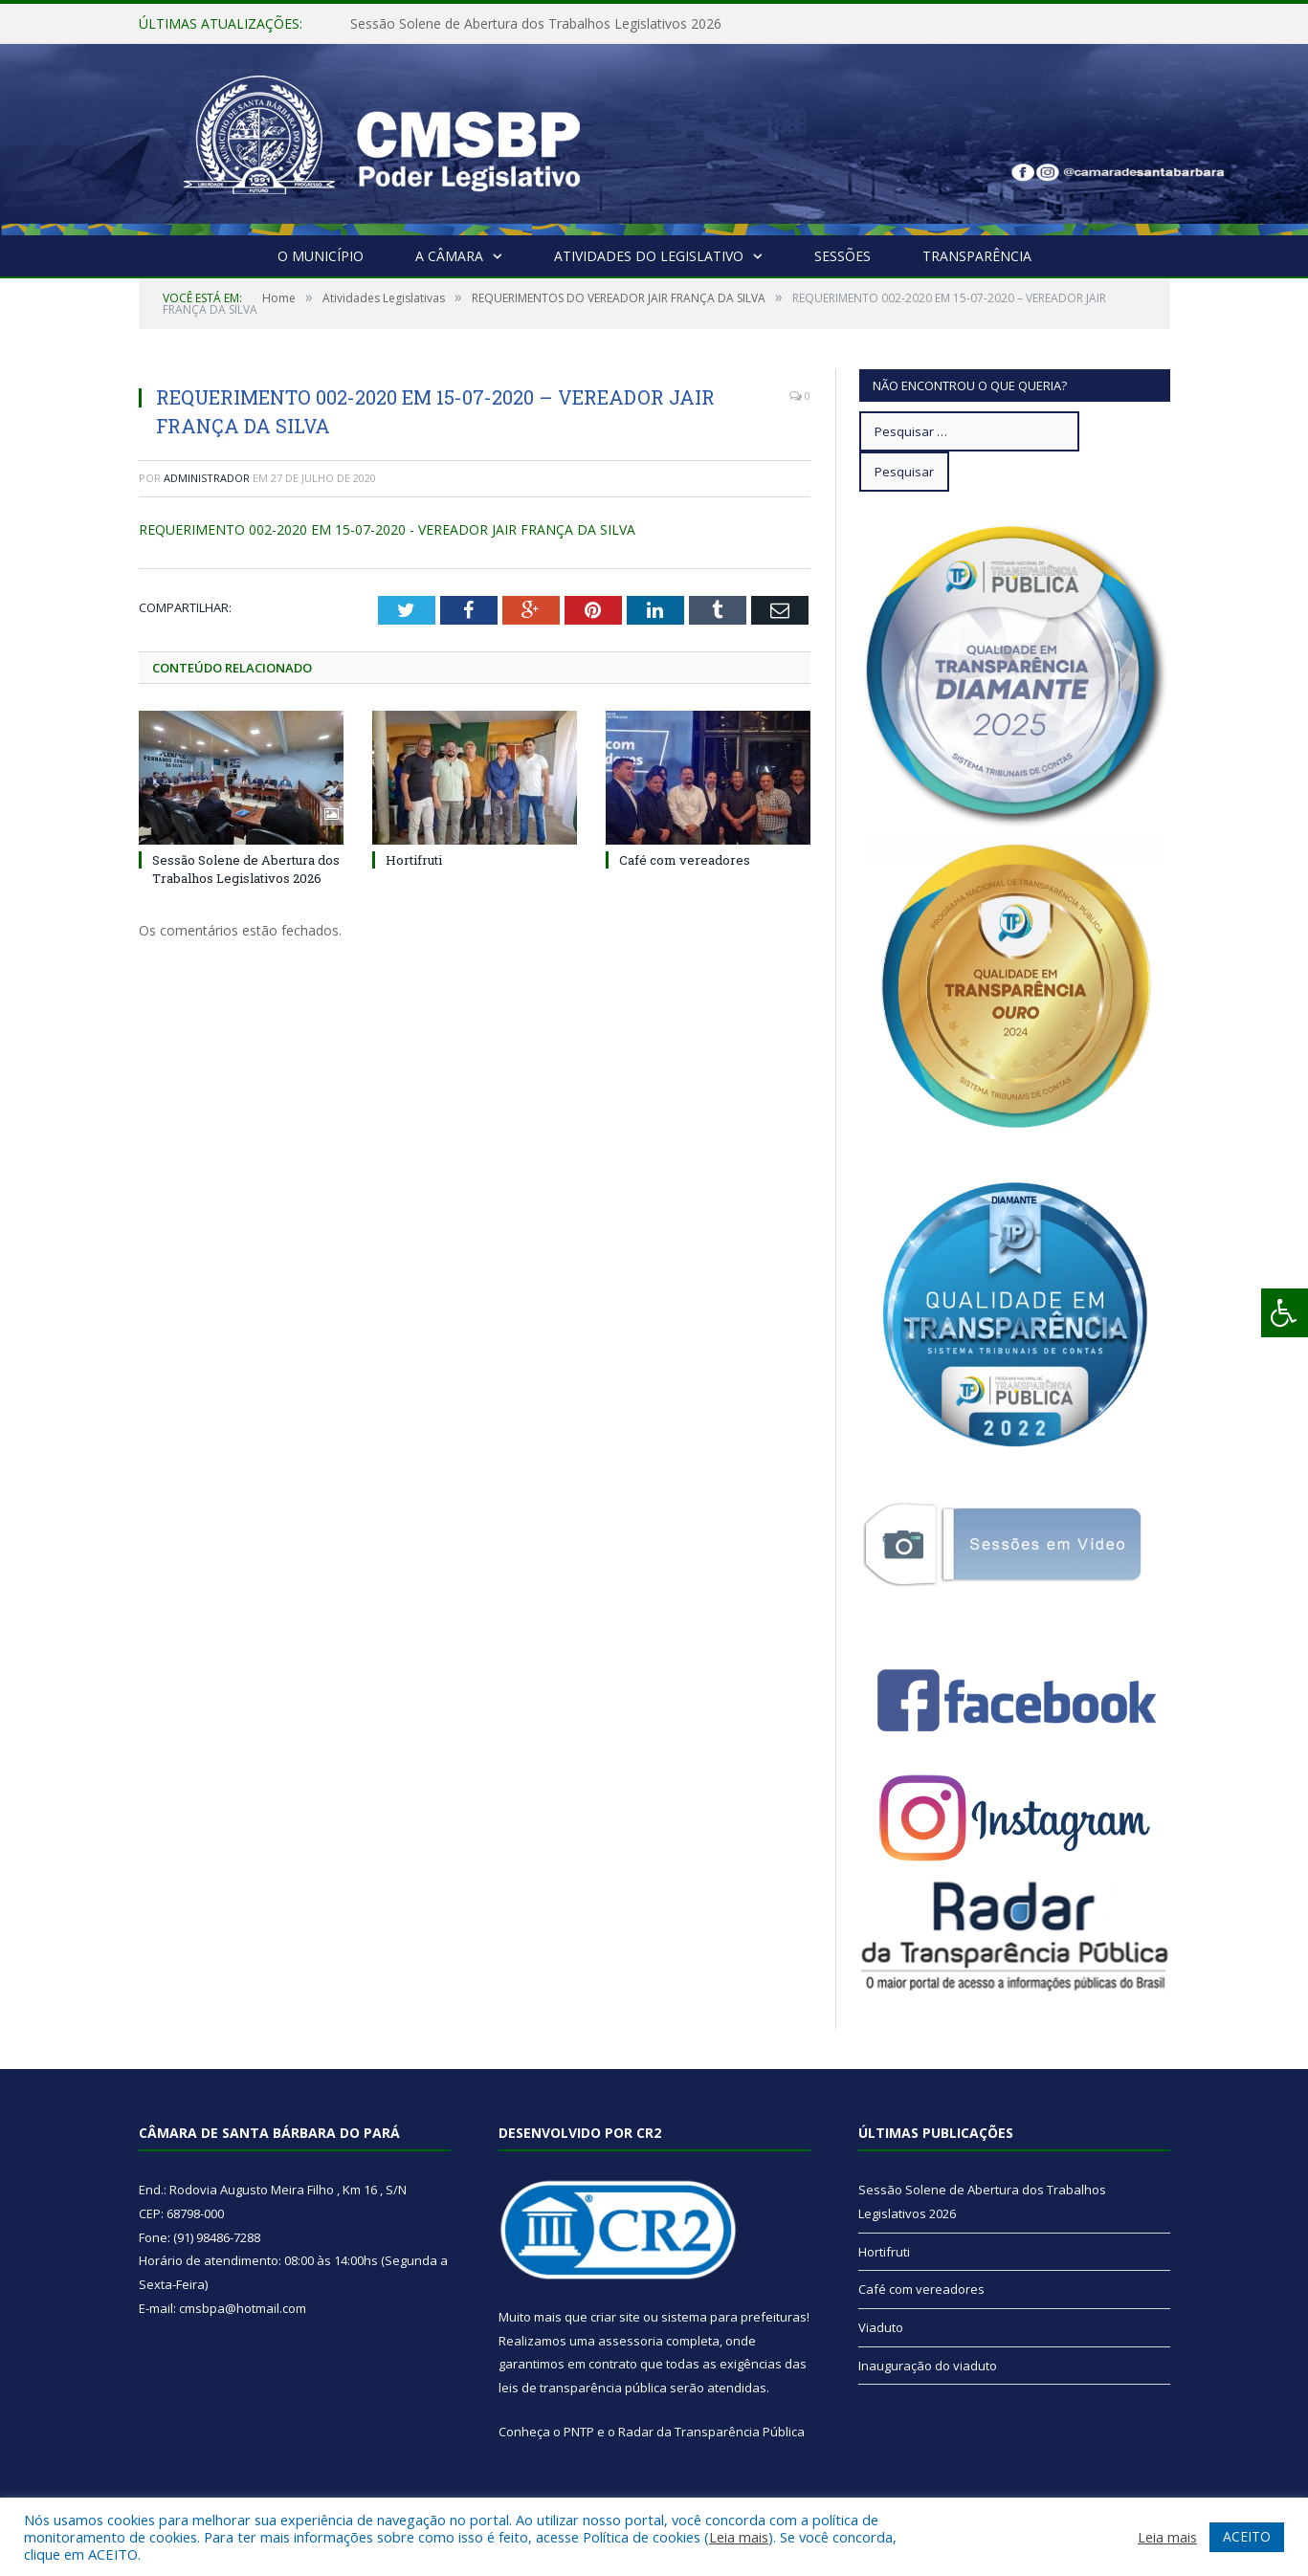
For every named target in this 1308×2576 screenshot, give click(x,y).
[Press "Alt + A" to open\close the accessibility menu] (1284, 1312)
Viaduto (880, 2327)
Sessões (842, 256)
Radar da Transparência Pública (711, 2431)
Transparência (976, 256)
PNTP (579, 2431)
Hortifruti (414, 860)
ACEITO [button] (1247, 2536)
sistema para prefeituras (734, 2316)
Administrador (207, 478)
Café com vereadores (684, 860)
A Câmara (449, 256)
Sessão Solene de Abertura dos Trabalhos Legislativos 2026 (535, 24)
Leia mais (738, 2536)
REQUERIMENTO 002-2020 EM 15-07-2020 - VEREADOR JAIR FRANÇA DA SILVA (387, 529)
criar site (615, 2316)
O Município (320, 256)
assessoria (630, 2340)
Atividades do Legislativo (648, 256)
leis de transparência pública (583, 2387)
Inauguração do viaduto (927, 2365)
